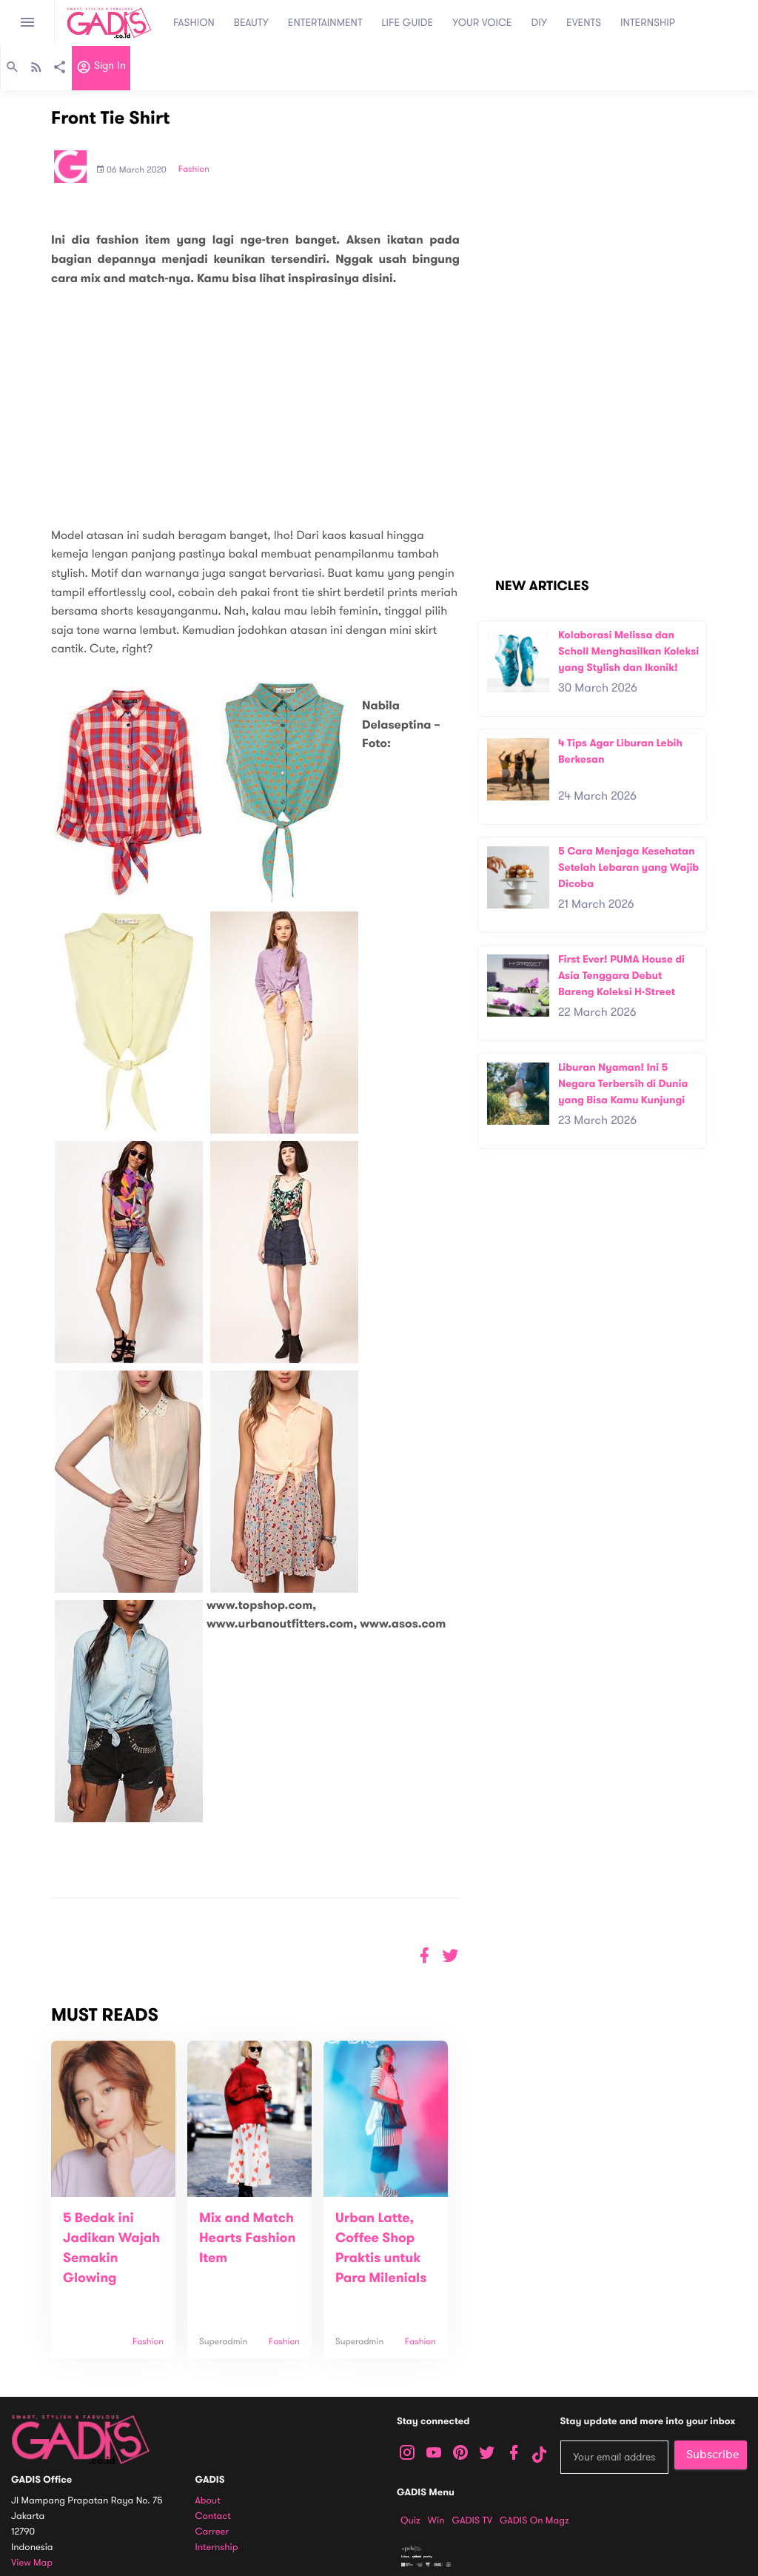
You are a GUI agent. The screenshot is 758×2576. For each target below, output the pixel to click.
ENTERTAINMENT (325, 23)
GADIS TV (472, 2520)
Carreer (212, 2532)
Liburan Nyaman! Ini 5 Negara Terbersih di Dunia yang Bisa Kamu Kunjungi (623, 1083)
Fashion (193, 169)
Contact (213, 2516)
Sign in (101, 69)
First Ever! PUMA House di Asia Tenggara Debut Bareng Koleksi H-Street (621, 975)
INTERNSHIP (647, 23)
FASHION (194, 23)
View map (32, 2563)
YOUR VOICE (482, 23)
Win (436, 2520)
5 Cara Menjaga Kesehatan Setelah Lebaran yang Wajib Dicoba (628, 867)
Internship (216, 2547)
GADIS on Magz (534, 2520)
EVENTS (583, 23)
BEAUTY (251, 23)
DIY (539, 23)
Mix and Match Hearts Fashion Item (247, 2238)
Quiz (410, 2520)
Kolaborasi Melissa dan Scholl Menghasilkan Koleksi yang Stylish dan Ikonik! (628, 651)
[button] (450, 1956)
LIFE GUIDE (408, 23)
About (208, 2501)
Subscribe (712, 2454)
